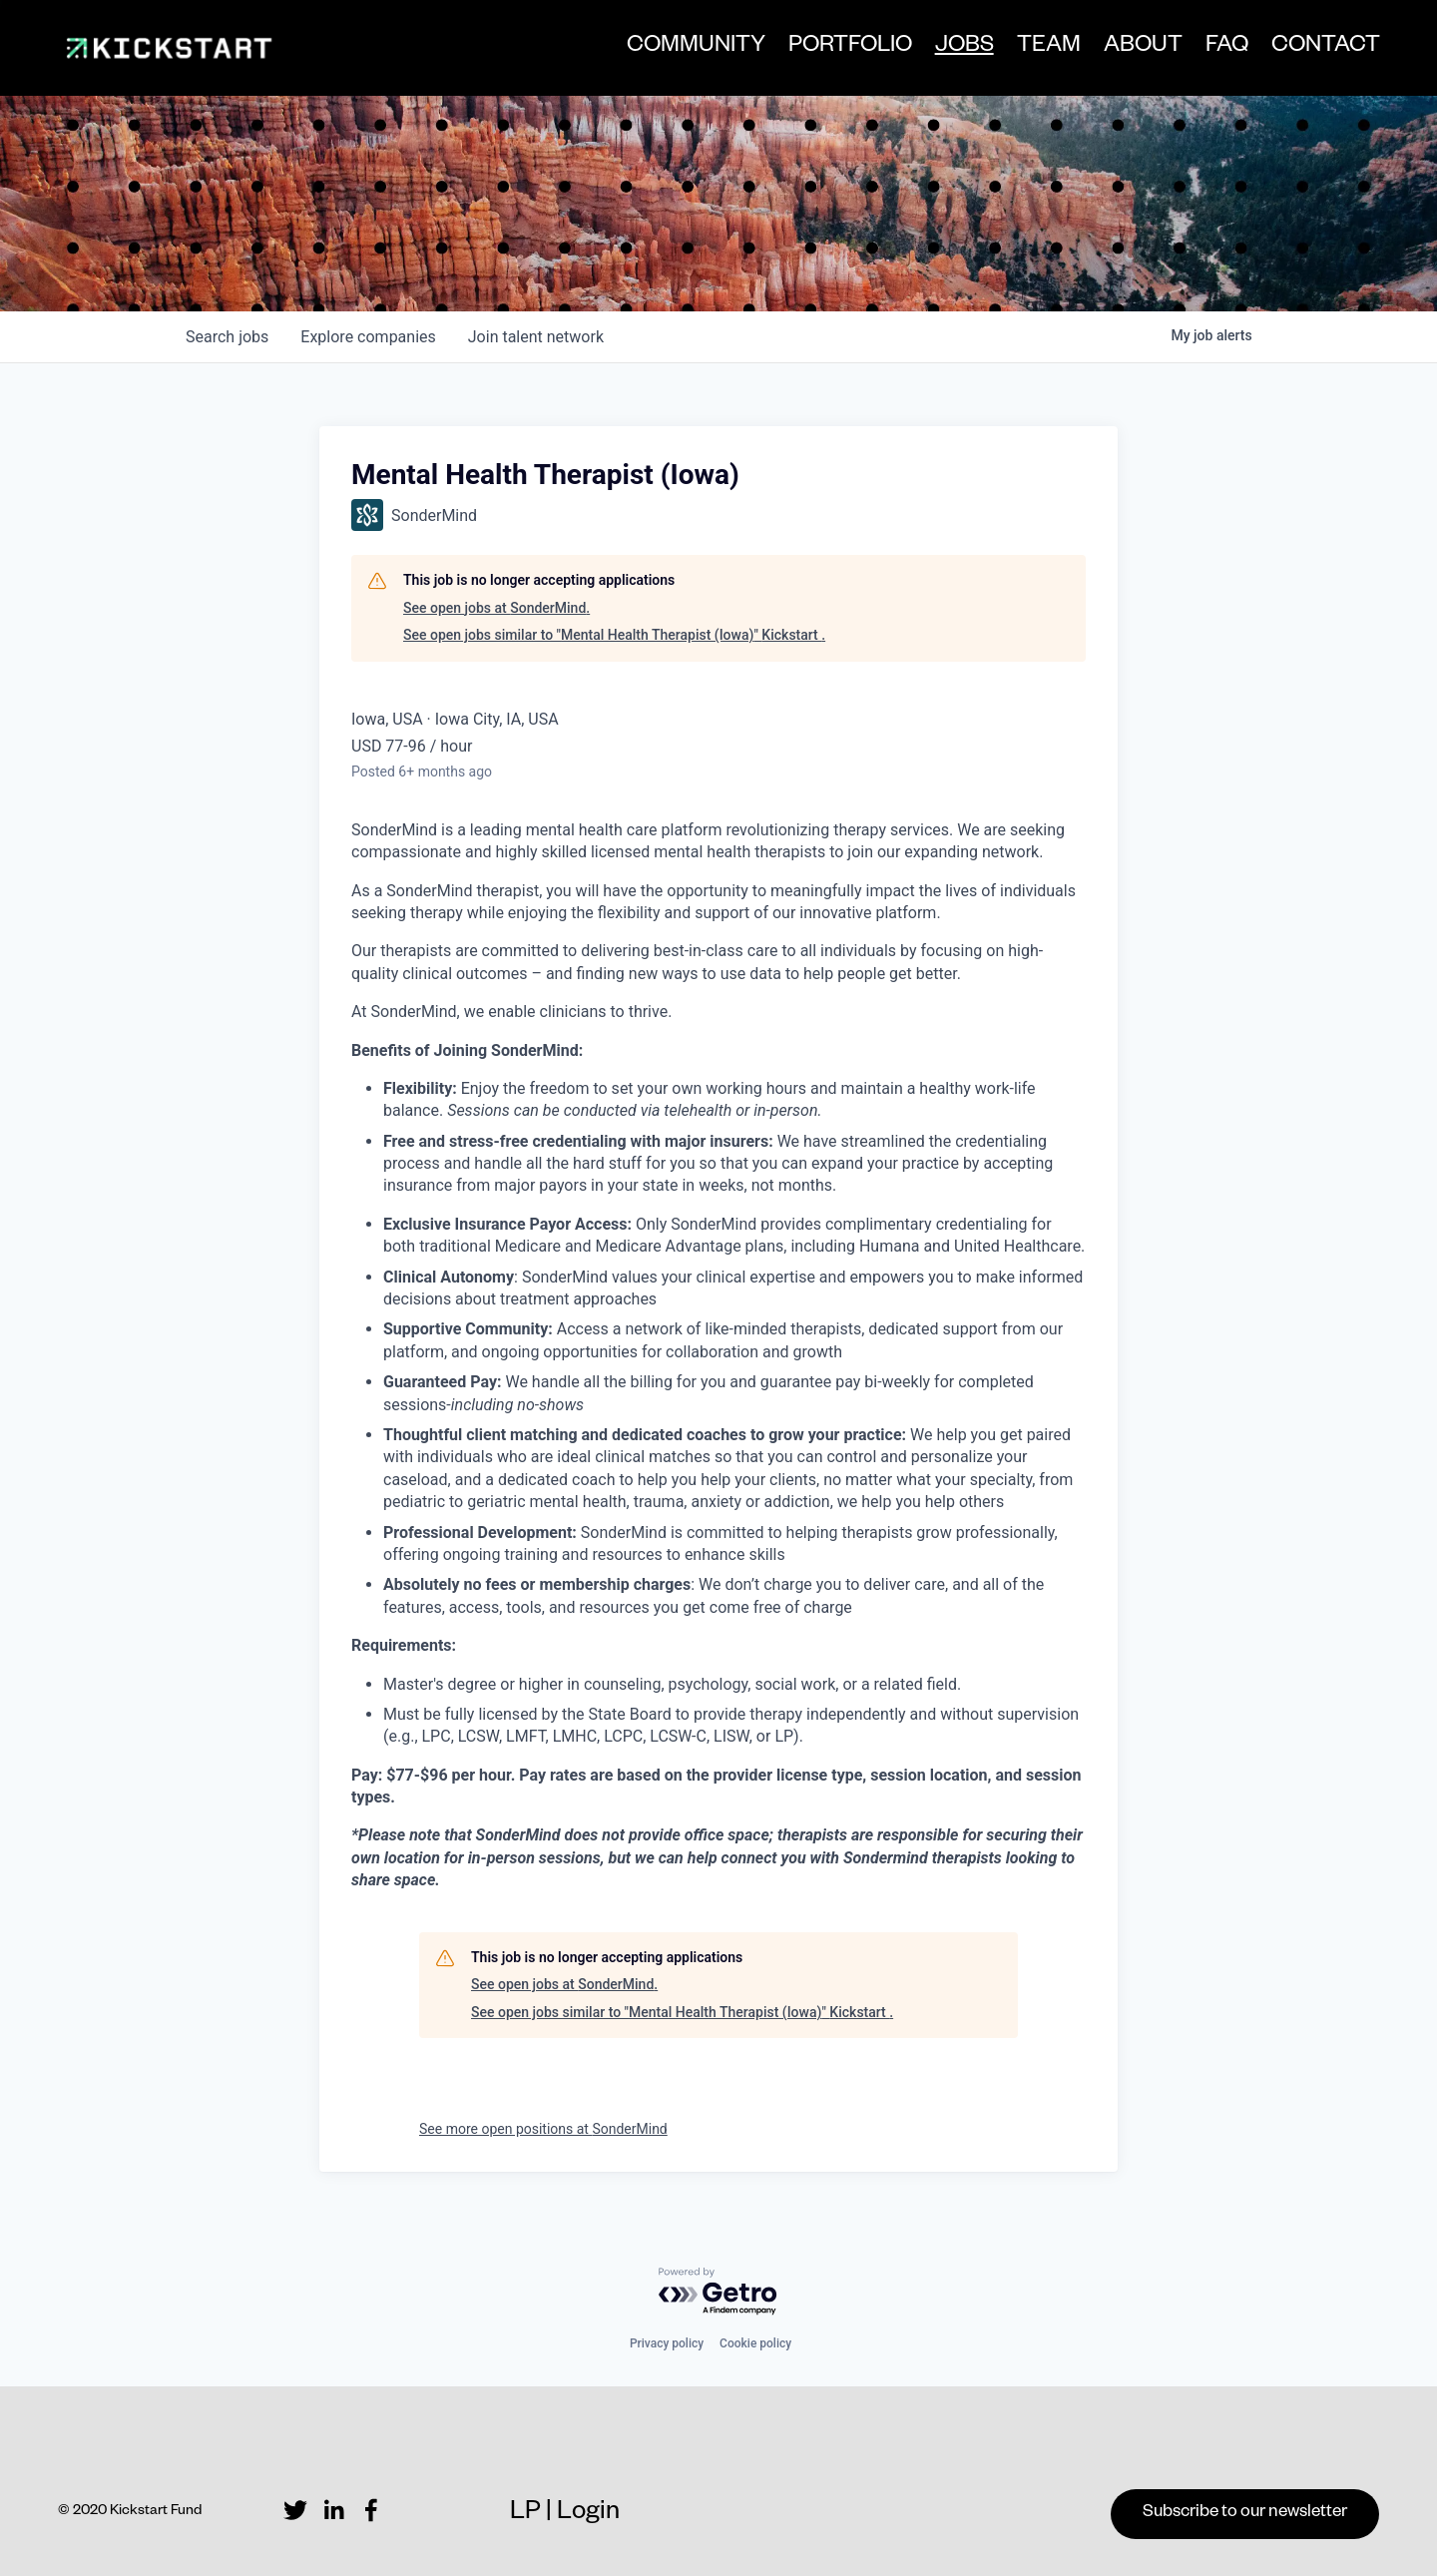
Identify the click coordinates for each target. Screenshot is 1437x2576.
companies (367, 336)
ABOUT (1142, 48)
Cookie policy (755, 2343)
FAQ (1225, 48)
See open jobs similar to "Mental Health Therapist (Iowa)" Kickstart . (614, 635)
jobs (227, 336)
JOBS (963, 50)
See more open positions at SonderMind (543, 2129)
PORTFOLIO (849, 48)
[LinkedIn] (333, 2510)
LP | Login (565, 2514)
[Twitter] (295, 2510)
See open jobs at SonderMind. (496, 608)
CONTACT (1324, 48)
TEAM (1048, 48)
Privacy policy (667, 2343)
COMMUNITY (695, 48)
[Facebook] (371, 2510)
